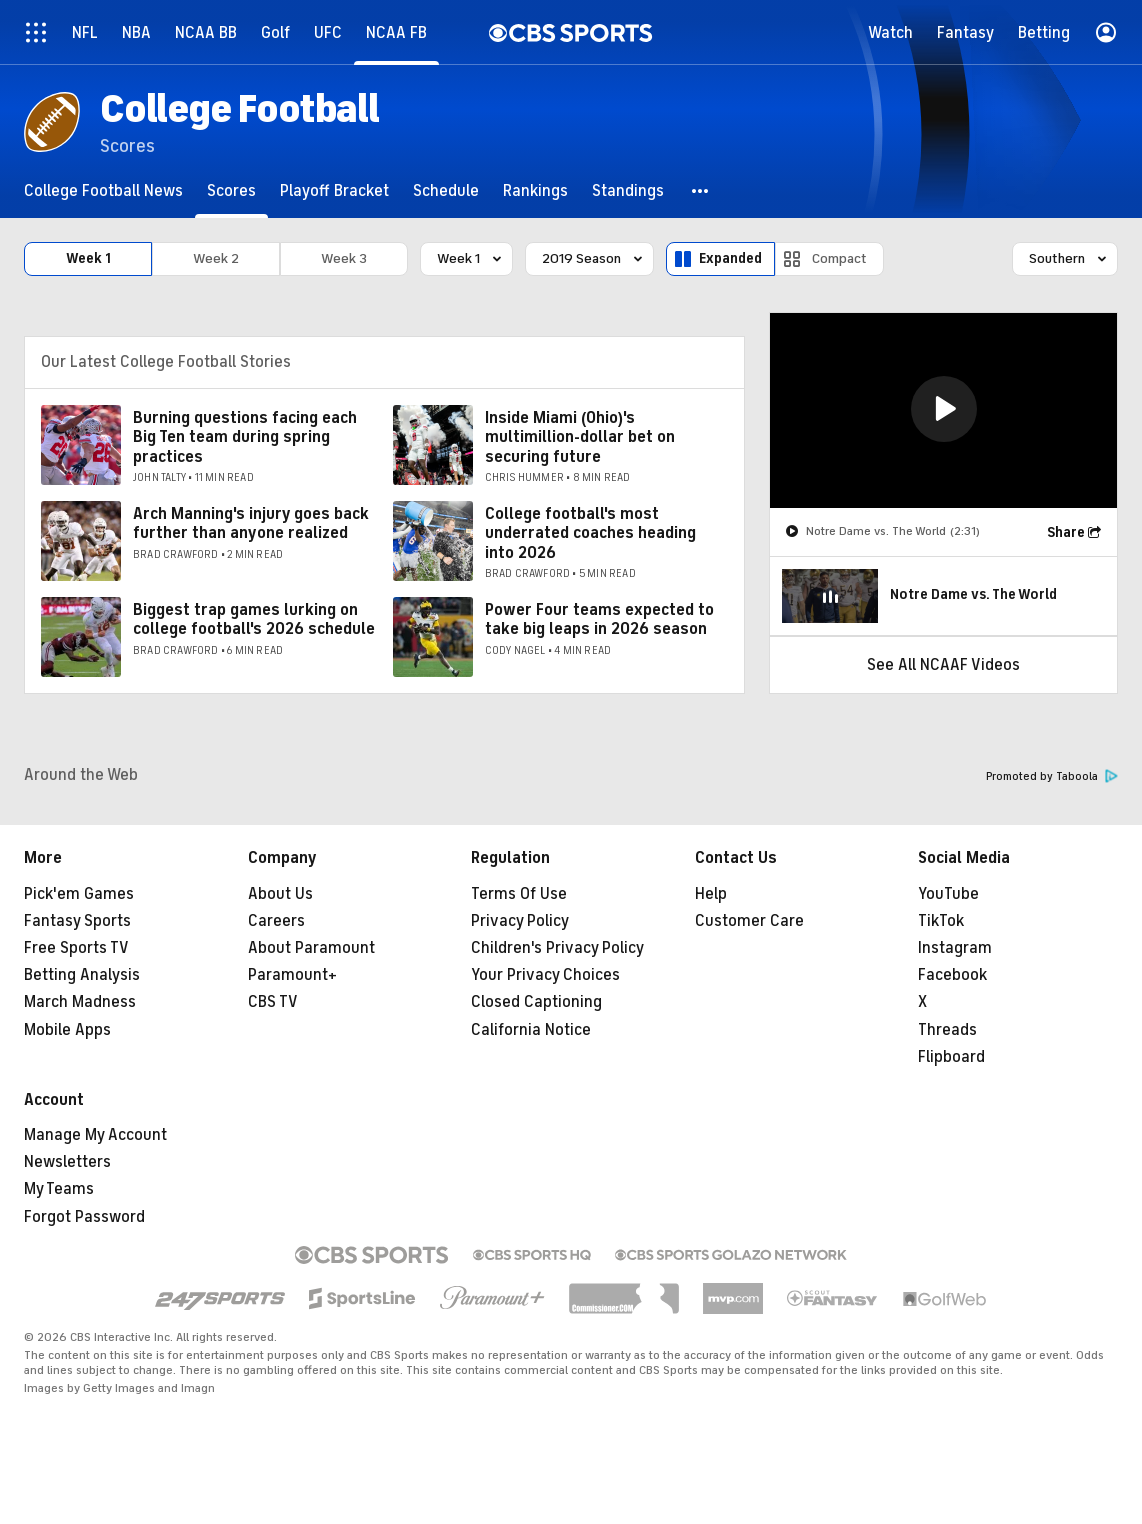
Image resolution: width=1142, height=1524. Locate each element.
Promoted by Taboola (1052, 776)
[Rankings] (535, 190)
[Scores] (231, 190)
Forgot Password (84, 1217)
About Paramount (311, 948)
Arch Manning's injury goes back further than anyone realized (251, 523)
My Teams (59, 1189)
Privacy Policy (520, 921)
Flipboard (951, 1057)
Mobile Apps (67, 1030)
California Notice (531, 1030)
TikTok (941, 921)
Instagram (955, 948)
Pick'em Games (79, 894)
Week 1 (88, 258)
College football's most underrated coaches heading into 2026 (590, 533)
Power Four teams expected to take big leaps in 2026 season (599, 619)
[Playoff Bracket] (334, 190)
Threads (947, 1030)
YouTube (948, 894)
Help (711, 894)
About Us (280, 894)
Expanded (730, 258)
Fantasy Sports (77, 921)
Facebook (952, 975)
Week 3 (344, 258)
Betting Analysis (82, 975)
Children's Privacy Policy (557, 948)
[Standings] (628, 190)
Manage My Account (95, 1135)
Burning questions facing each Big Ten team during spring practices (245, 437)
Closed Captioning (536, 1002)
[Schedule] (446, 190)
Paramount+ (292, 975)
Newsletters (67, 1162)
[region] (943, 410)
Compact (839, 258)
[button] (701, 190)
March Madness (80, 1002)
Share (1066, 532)
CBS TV (273, 1002)
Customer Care (749, 921)
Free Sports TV (76, 948)
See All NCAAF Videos (943, 665)
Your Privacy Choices (545, 975)
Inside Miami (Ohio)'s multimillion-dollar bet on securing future (580, 437)
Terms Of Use (519, 894)
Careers (276, 921)
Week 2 (216, 258)
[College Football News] (103, 190)
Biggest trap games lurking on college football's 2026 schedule (254, 619)
